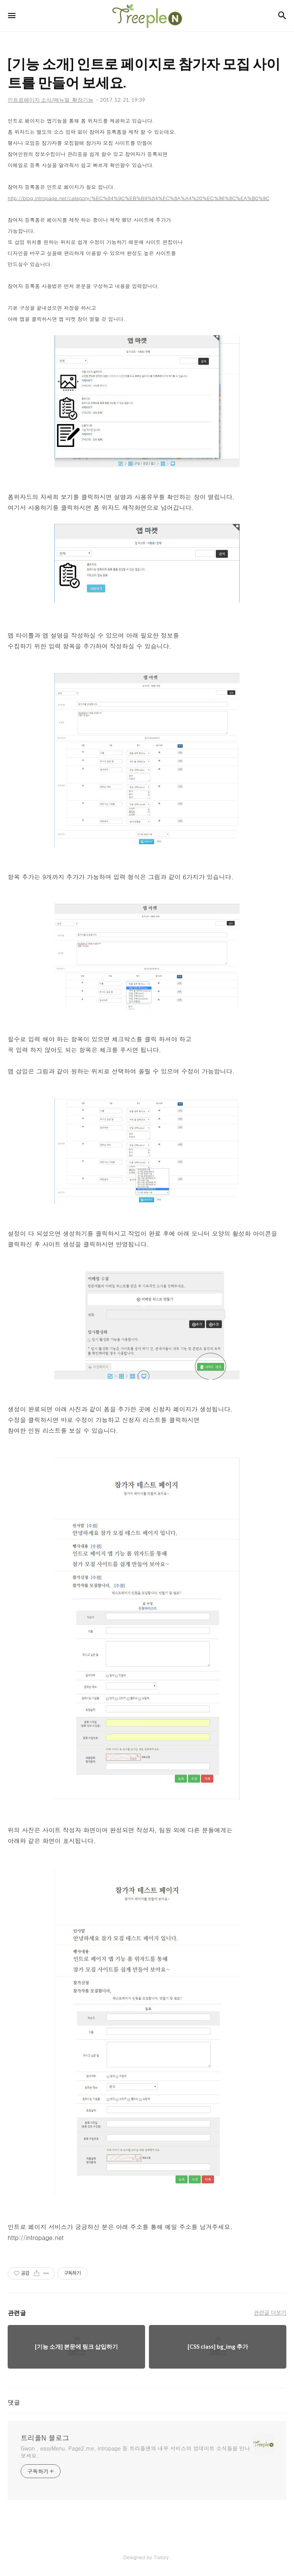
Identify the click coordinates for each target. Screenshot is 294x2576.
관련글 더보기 (270, 2312)
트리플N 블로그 (45, 2437)
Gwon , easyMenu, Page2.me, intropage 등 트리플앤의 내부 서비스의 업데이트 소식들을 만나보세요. (135, 2451)
